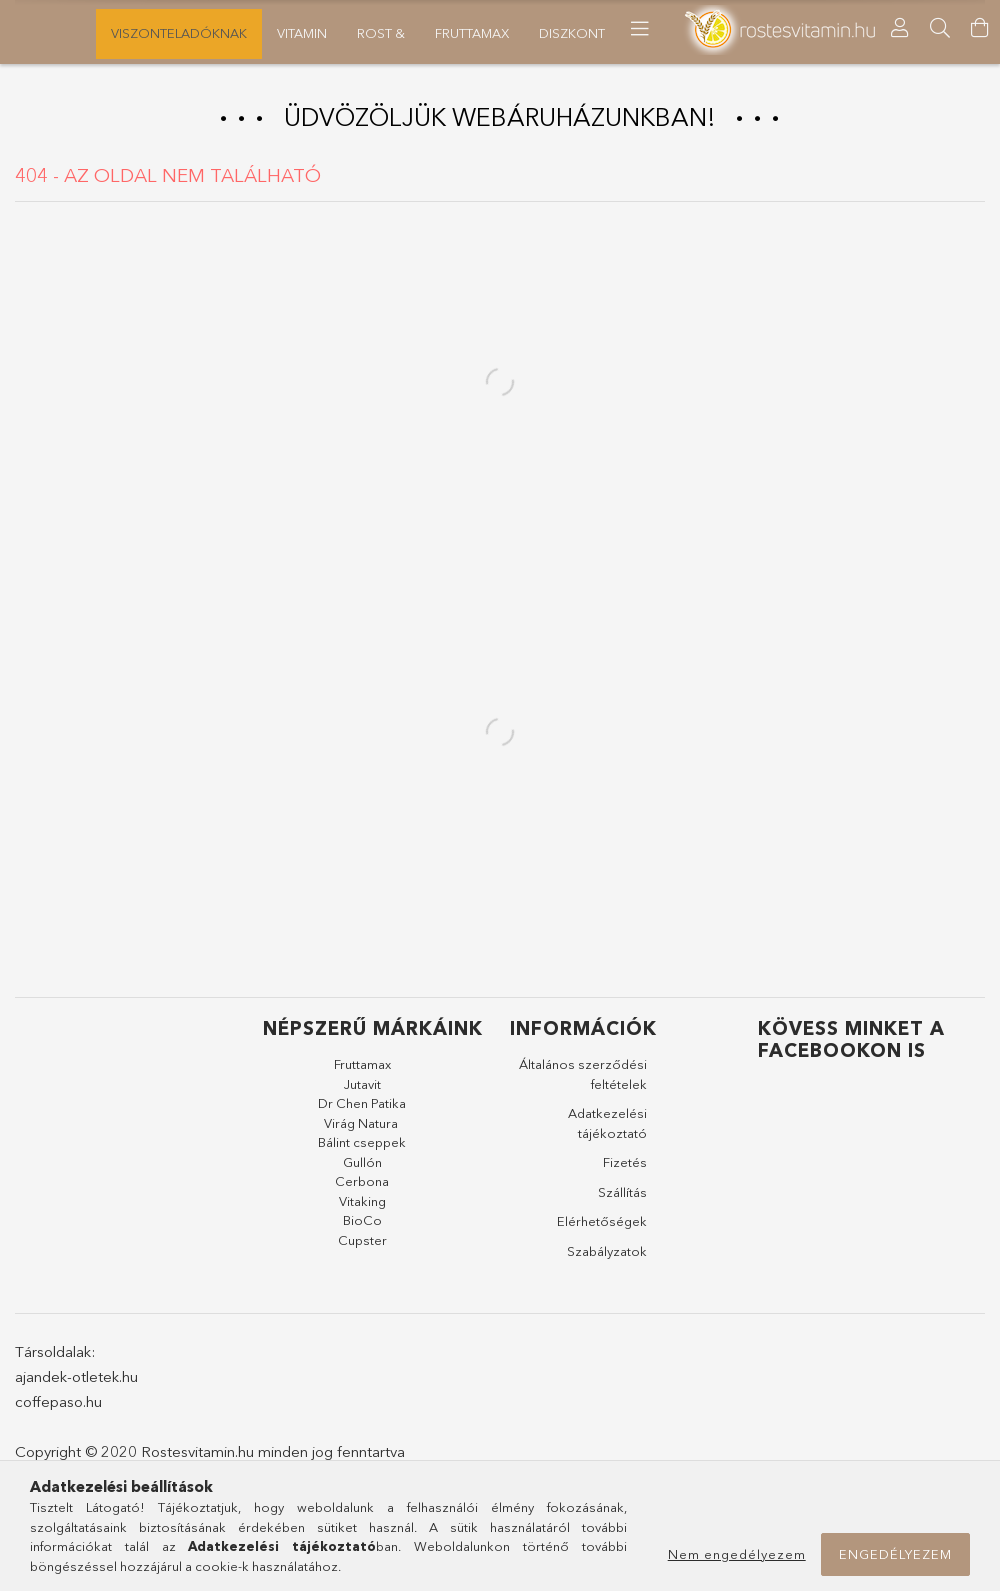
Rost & (443, 33)
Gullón (362, 1168)
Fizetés (625, 1169)
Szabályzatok (607, 1257)
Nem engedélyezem (737, 1554)
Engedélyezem (895, 1554)
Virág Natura (361, 1129)
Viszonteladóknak (645, 33)
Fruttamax (362, 1071)
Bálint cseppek (362, 1149)
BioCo (362, 1227)
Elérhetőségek (602, 1228)
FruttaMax (352, 33)
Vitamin (522, 33)
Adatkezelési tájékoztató (607, 1130)
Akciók (164, 33)
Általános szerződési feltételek (583, 1081)
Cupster (362, 1246)
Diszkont (252, 33)
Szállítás (622, 1198)
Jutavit (362, 1090)
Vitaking (362, 1207)
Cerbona (362, 1188)
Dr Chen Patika (362, 1110)
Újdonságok (62, 33)
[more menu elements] (748, 29)
